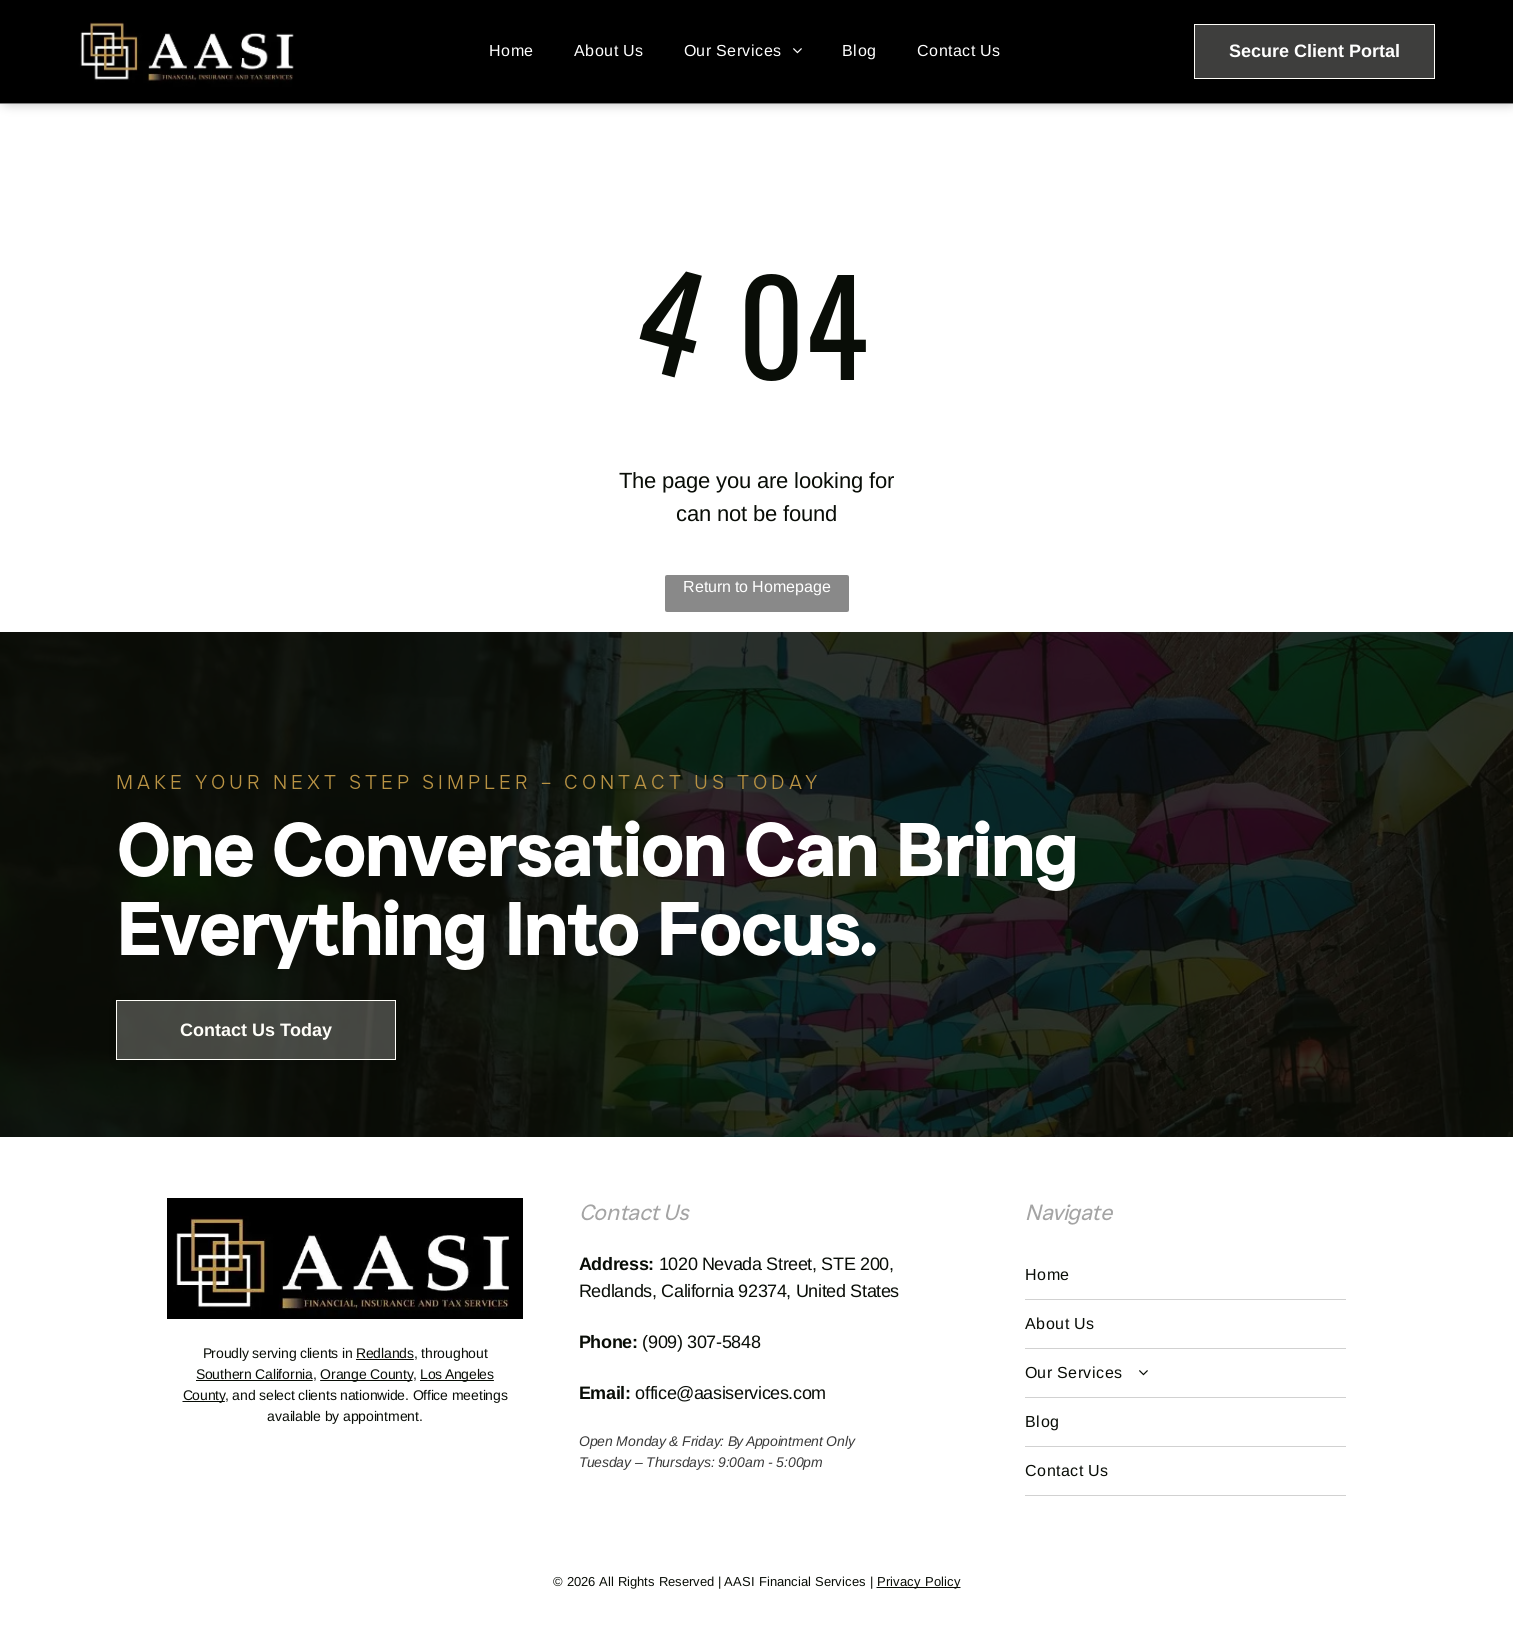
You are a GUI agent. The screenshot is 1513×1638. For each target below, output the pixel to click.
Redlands (385, 1353)
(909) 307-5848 (701, 1342)
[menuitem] (511, 51)
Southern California (254, 1374)
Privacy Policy (919, 1581)
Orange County (366, 1374)
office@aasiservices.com (730, 1393)
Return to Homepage (757, 586)
